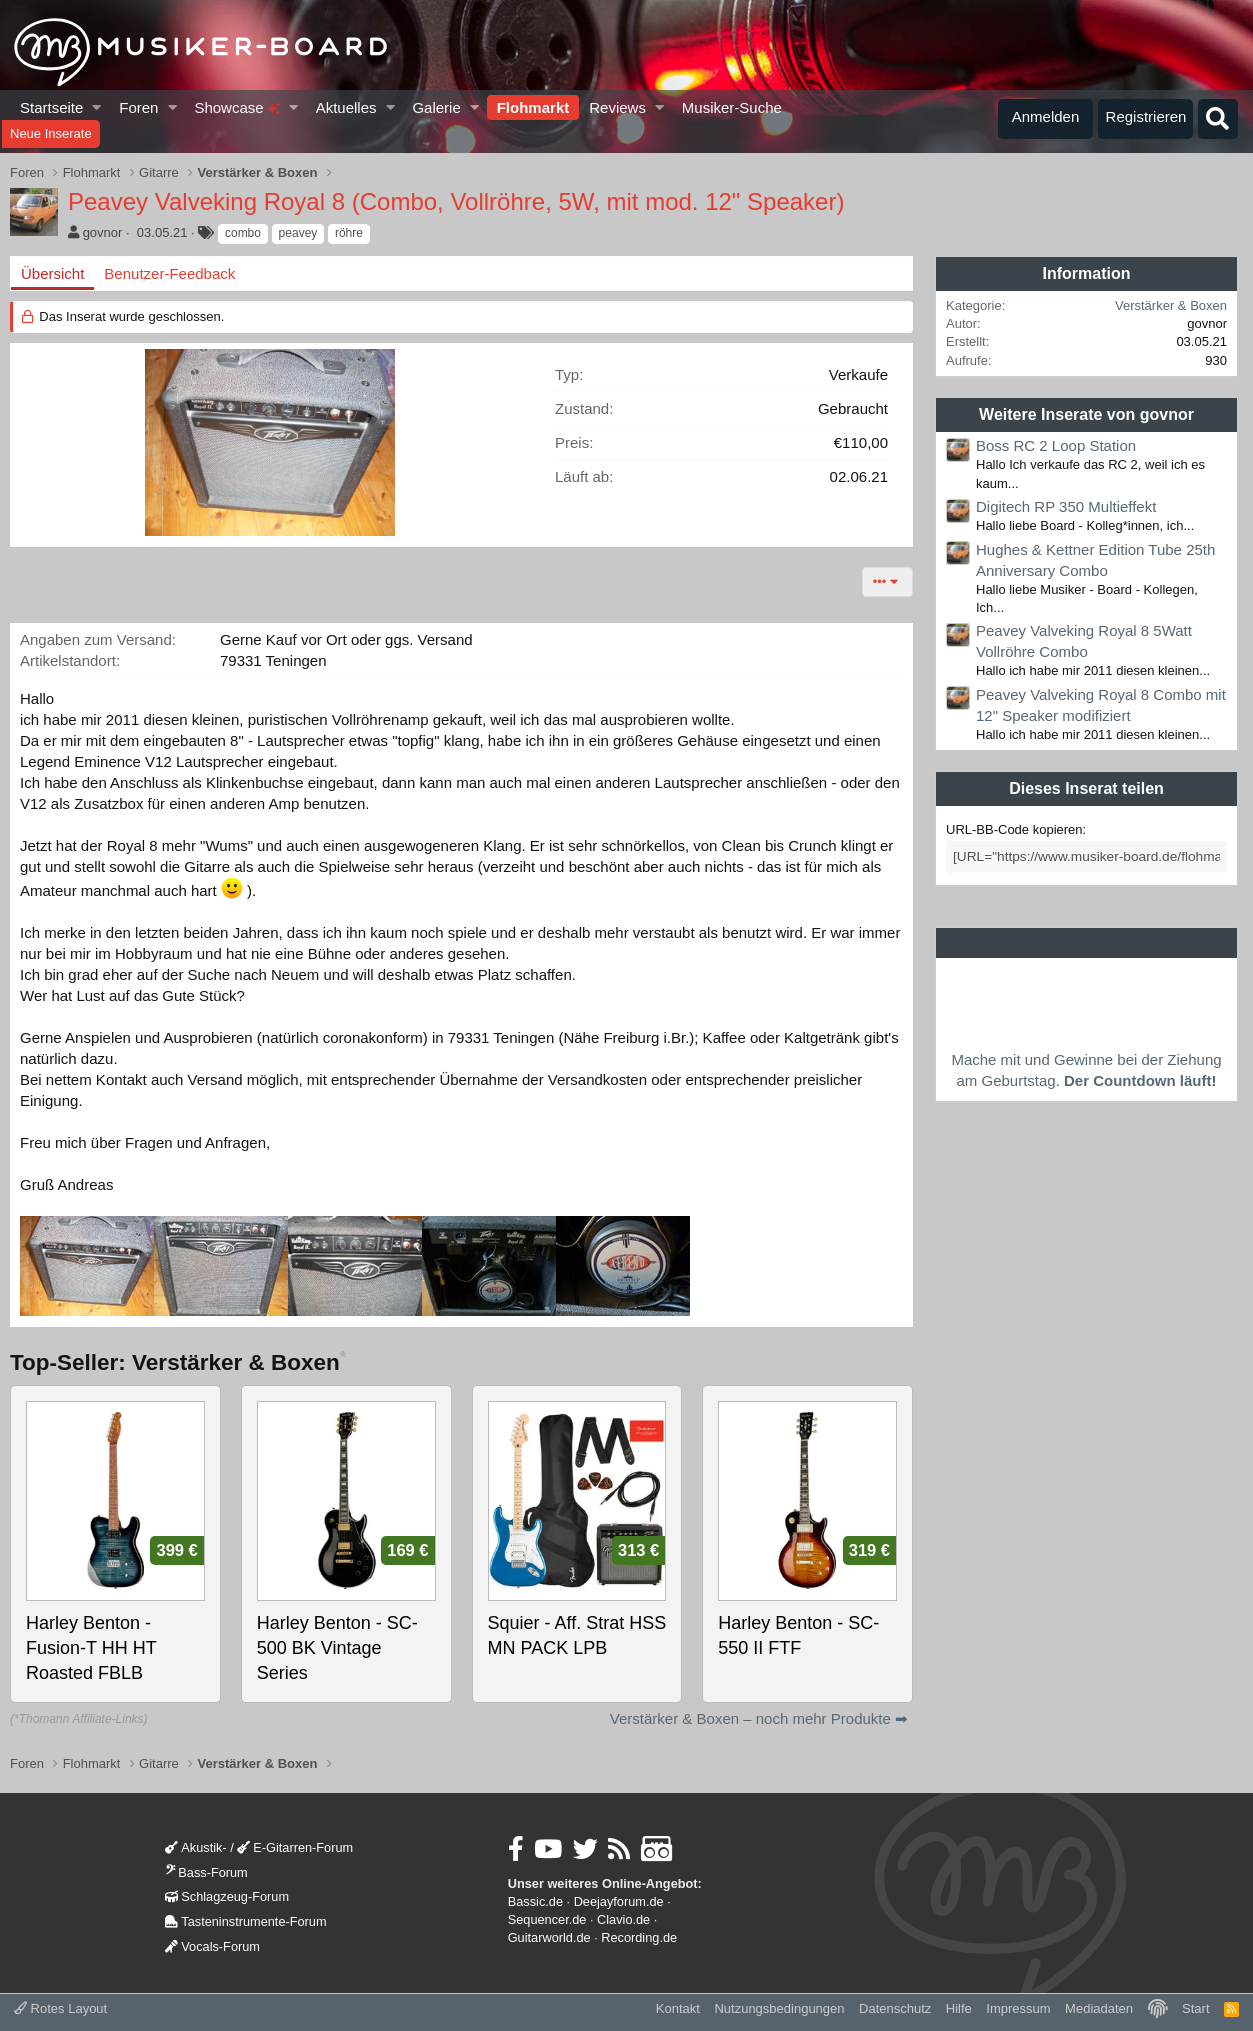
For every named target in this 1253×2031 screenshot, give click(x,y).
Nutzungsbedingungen (779, 2008)
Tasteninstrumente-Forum (245, 1921)
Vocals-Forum (212, 1946)
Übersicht (52, 273)
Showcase (236, 107)
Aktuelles (346, 107)
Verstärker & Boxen (1171, 305)
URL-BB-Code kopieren (1014, 829)
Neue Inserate (51, 133)
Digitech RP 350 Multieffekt (1066, 506)
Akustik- (195, 1847)
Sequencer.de (547, 1919)
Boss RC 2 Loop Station (1056, 445)
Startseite (51, 107)
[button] (97, 107)
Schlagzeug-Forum (227, 1896)
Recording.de (639, 1937)
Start (1195, 2008)
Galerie (436, 107)
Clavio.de (623, 1919)
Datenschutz (895, 2008)
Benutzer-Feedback (169, 273)
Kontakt (678, 2008)
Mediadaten (1099, 2008)
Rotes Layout (60, 2008)
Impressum (1018, 2008)
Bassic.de (535, 1901)
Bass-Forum (206, 1872)
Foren (138, 107)
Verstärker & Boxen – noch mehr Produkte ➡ (759, 1718)
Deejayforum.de (619, 1901)
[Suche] (1218, 119)
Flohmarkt (533, 107)
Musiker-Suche (732, 107)
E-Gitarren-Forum (295, 1847)
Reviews (617, 107)
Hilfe (959, 2008)
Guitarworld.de (549, 1937)
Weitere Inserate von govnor (1086, 414)
